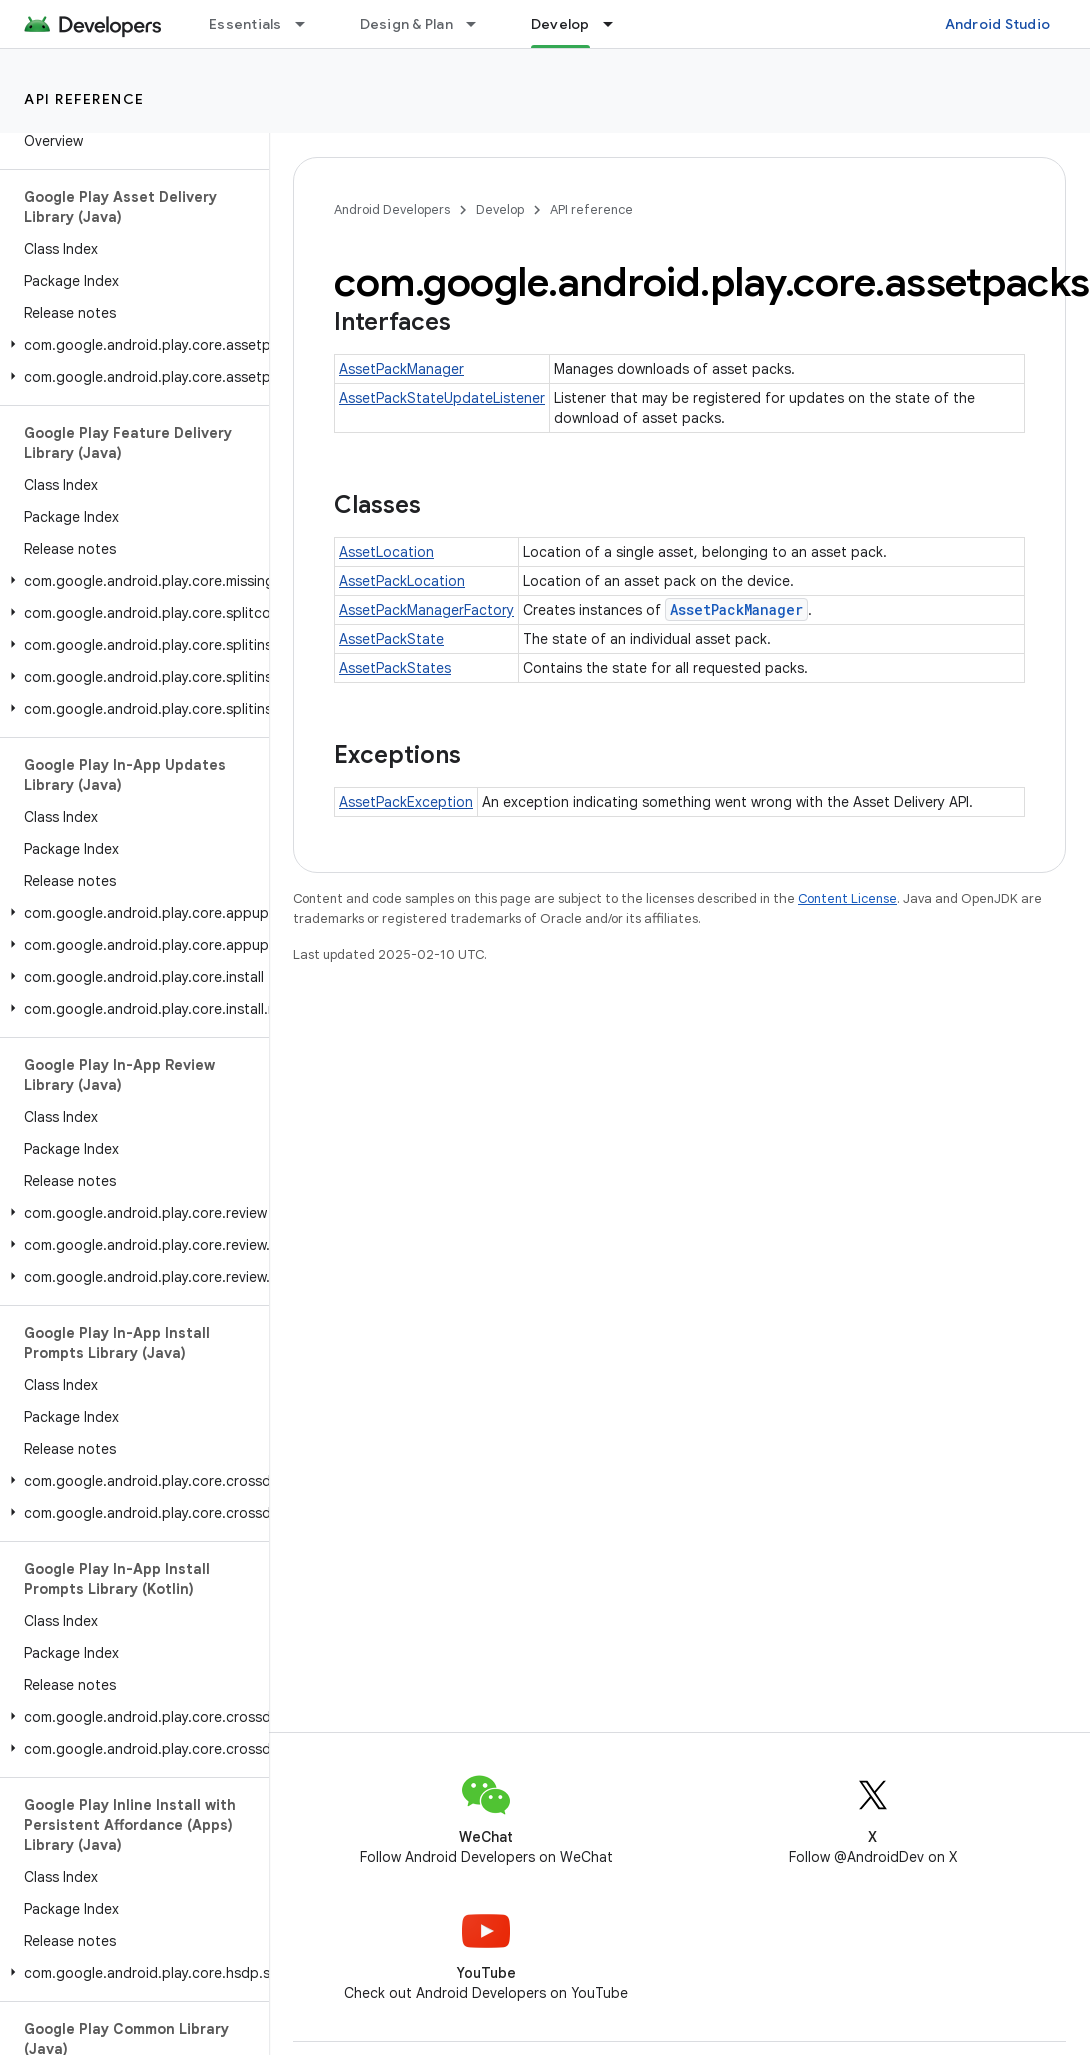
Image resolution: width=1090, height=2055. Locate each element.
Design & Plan (406, 24)
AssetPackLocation (402, 581)
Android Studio (998, 24)
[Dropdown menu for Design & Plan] (480, 24)
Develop (500, 209)
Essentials (245, 24)
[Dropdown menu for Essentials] (309, 24)
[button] (130, 345)
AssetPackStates (395, 668)
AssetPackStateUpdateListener (442, 398)
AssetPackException (406, 802)
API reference (84, 99)
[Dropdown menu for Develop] (617, 24)
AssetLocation (386, 552)
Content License (847, 898)
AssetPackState (391, 639)
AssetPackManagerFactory (426, 610)
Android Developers (392, 209)
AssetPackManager (401, 369)
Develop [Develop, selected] (560, 24)
